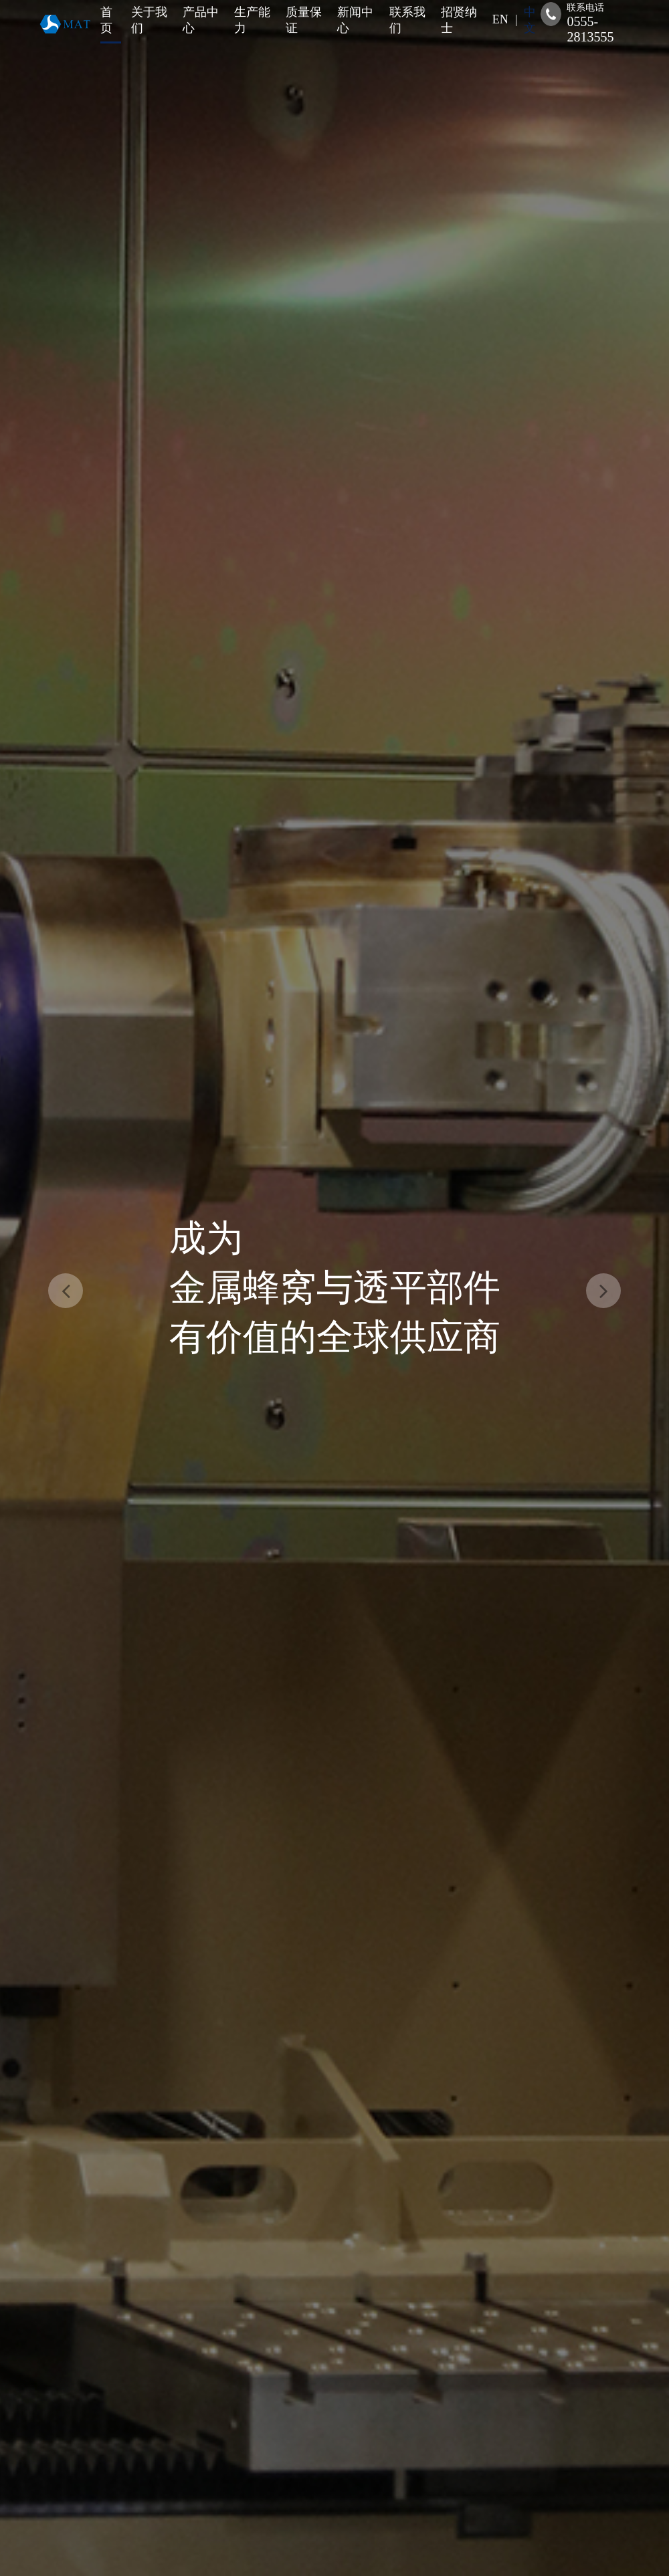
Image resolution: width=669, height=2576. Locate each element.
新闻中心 (355, 20)
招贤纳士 (459, 20)
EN (500, 19)
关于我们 (149, 20)
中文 (530, 20)
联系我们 (407, 20)
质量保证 (304, 20)
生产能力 (252, 20)
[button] (65, 1290)
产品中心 (201, 20)
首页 (106, 20)
